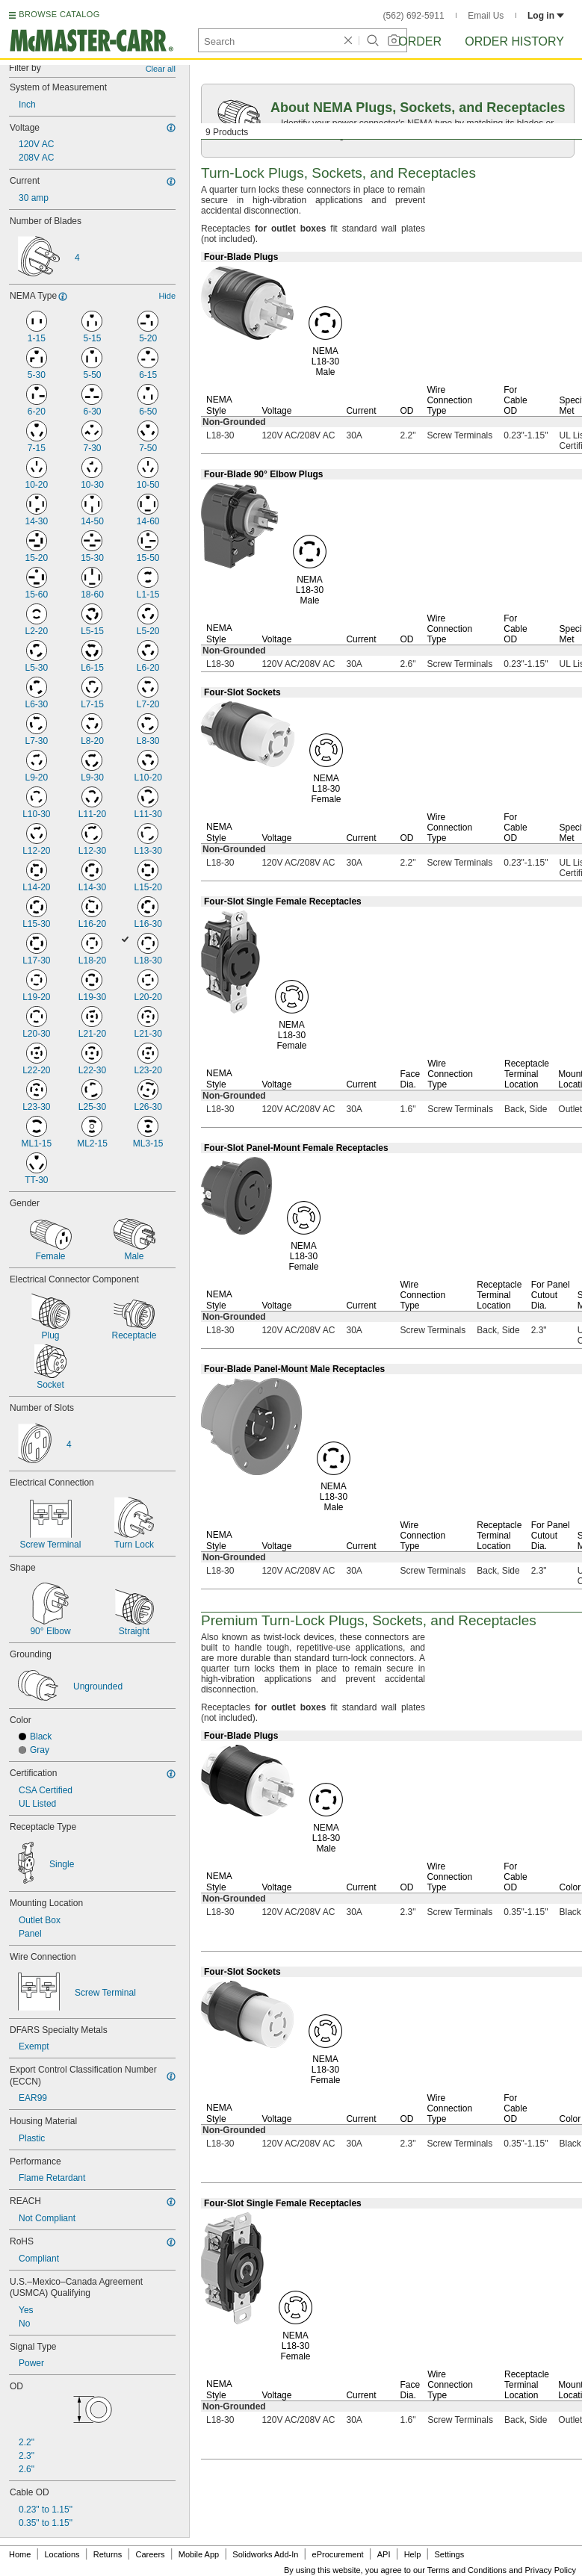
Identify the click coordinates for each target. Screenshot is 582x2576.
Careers (149, 2554)
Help (412, 2554)
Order (420, 41)
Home (20, 2554)
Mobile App (199, 2554)
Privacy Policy (550, 2570)
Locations (62, 2554)
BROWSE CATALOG (59, 14)
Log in (545, 15)
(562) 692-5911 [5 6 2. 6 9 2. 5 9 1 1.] (414, 15)
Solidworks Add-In (265, 2554)
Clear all (161, 68)
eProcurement (338, 2554)
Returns (108, 2554)
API (384, 2554)
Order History (514, 41)
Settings (449, 2554)
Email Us (486, 15)
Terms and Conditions (467, 2570)
